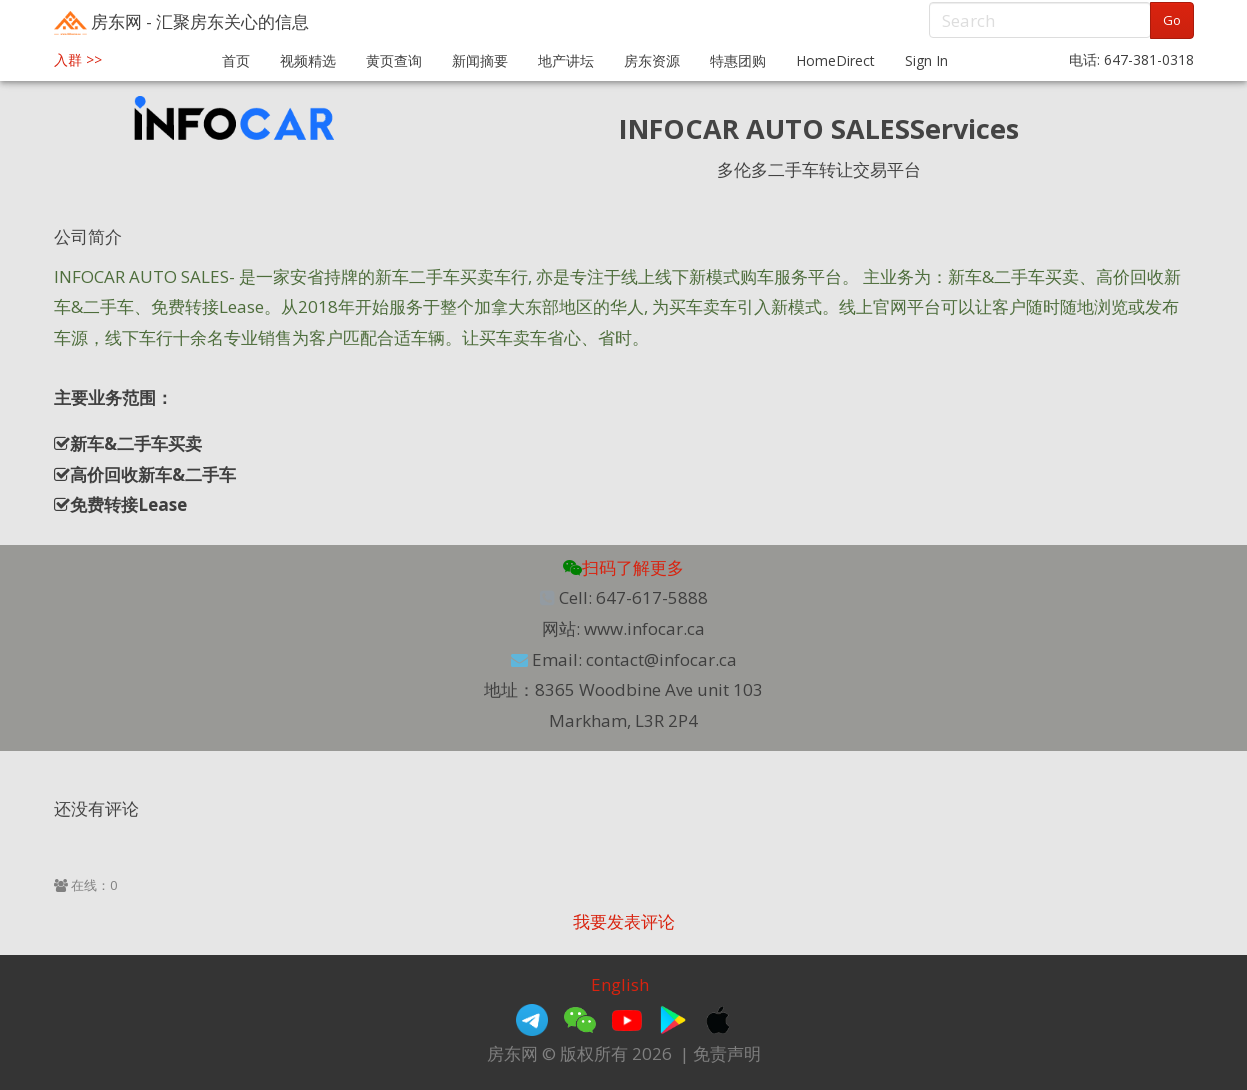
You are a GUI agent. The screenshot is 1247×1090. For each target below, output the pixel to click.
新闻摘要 (480, 60)
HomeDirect (835, 60)
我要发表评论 (624, 921)
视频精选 (308, 60)
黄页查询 (394, 60)
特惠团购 (738, 60)
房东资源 (652, 60)
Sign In (926, 60)
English (620, 984)
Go (1172, 20)
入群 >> (78, 59)
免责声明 (727, 1053)
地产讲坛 (566, 60)
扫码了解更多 (623, 567)
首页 (236, 60)
